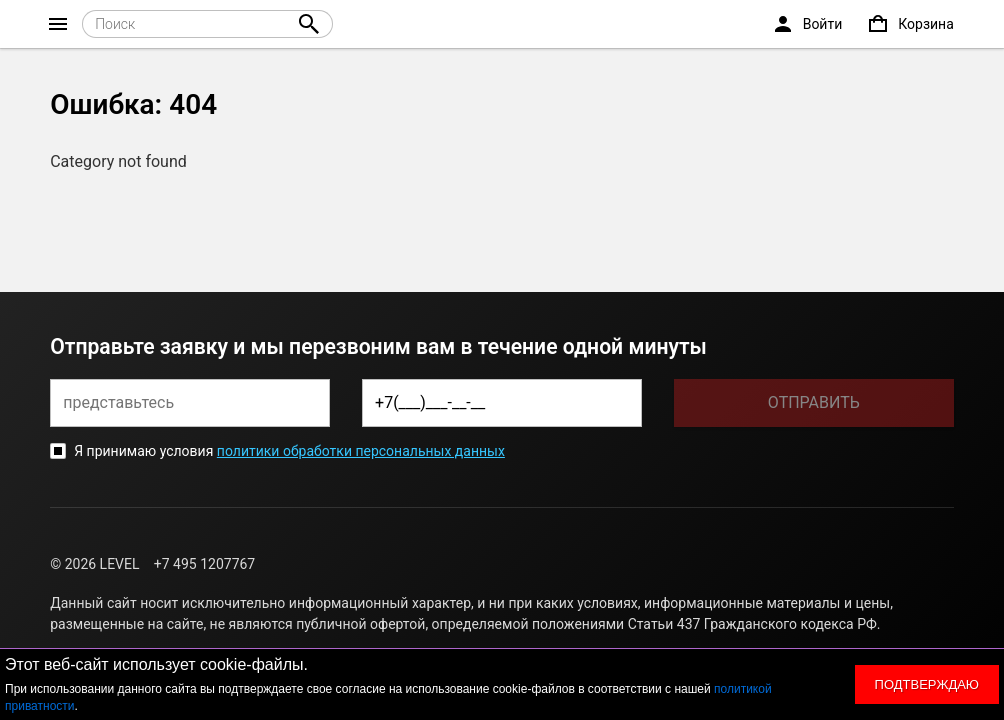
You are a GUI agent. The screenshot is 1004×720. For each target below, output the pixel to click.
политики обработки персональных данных (361, 451)
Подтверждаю (927, 684)
